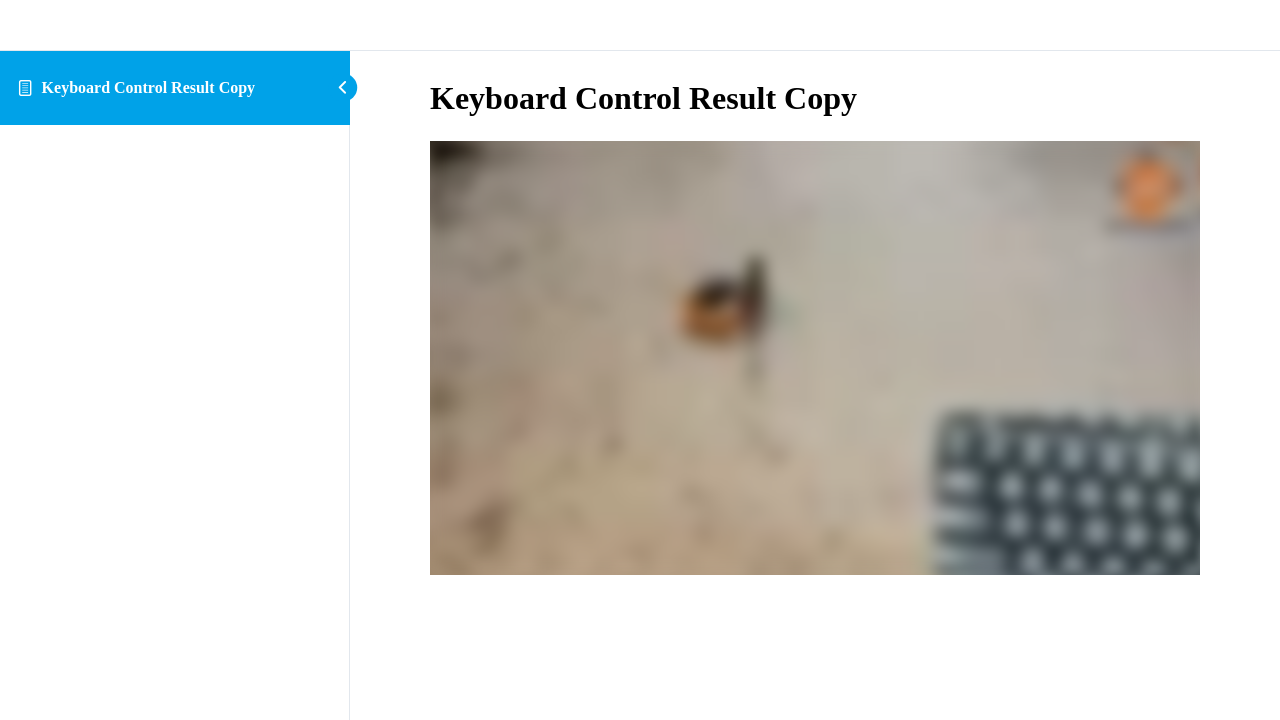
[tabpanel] (815, 360)
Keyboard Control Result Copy (149, 87)
